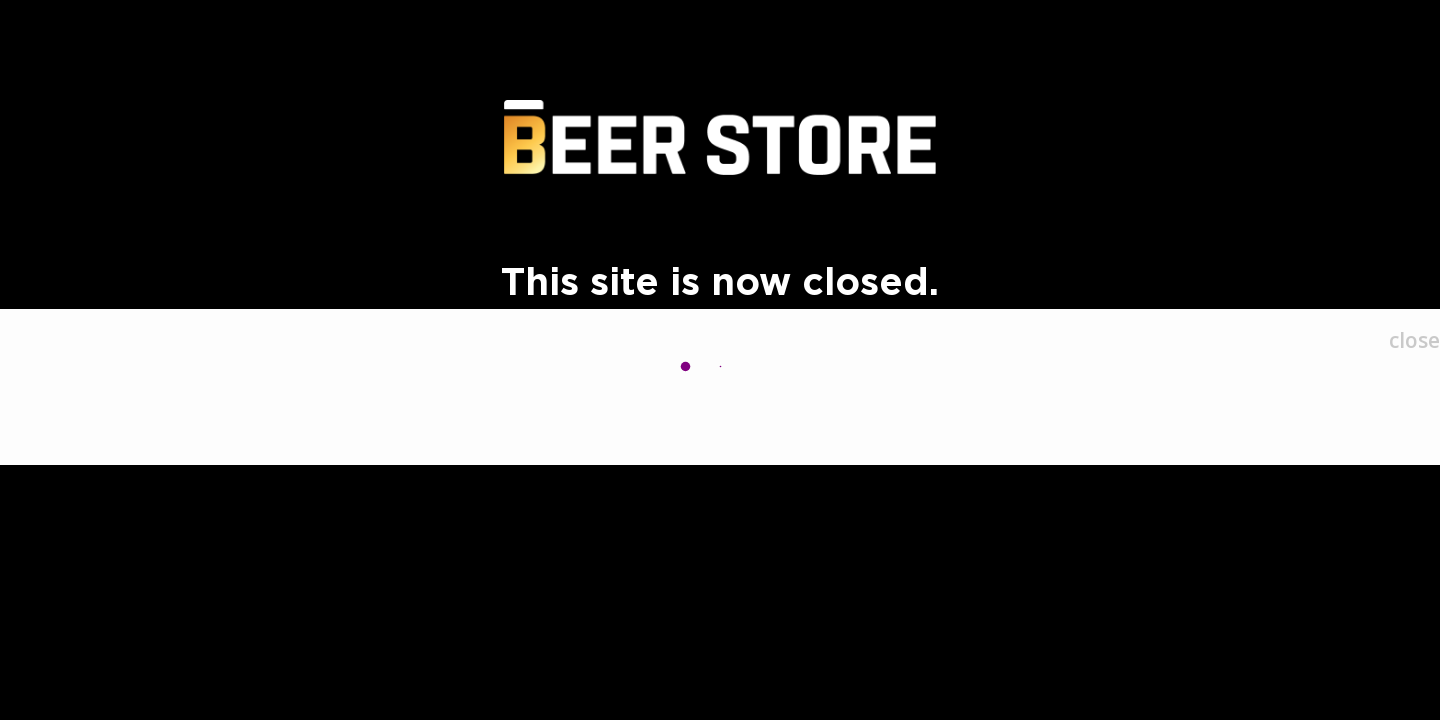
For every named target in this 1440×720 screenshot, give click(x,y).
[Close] (1414, 340)
